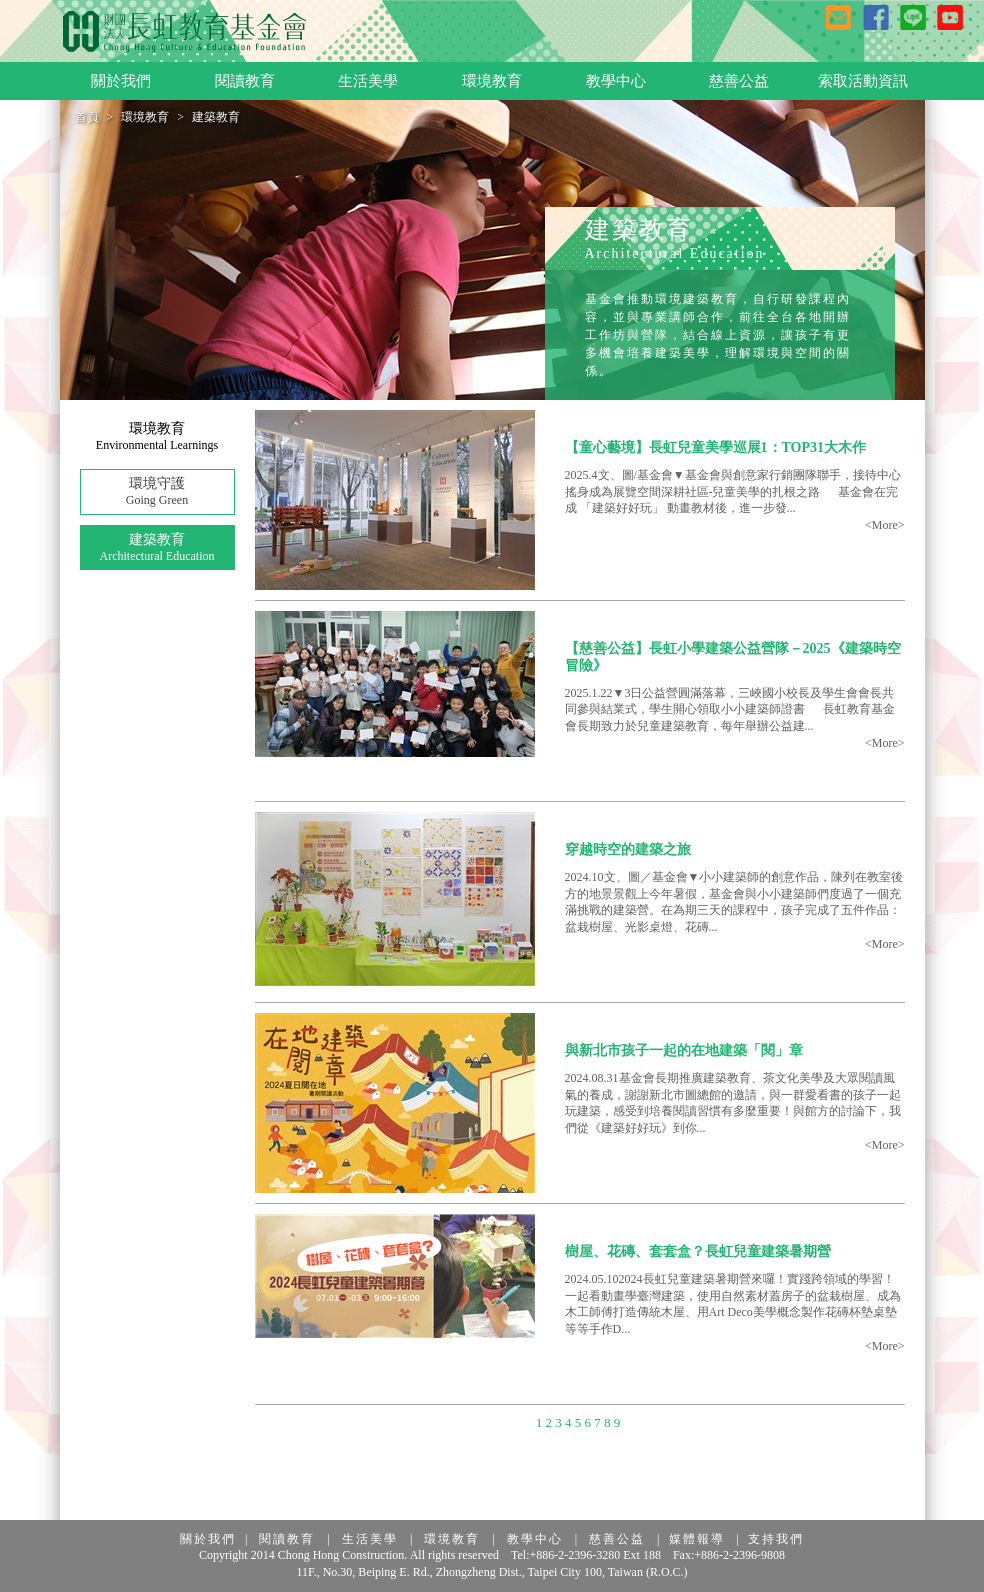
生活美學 (370, 1539)
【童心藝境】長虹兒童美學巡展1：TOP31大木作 (716, 447)
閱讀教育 (287, 1539)
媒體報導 (697, 1539)
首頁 (87, 117)
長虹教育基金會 (185, 32)
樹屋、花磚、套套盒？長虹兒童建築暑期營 (698, 1251)
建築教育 (157, 548)
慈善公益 (617, 1539)
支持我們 (776, 1539)
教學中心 (535, 1539)
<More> (885, 525)
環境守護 (157, 492)
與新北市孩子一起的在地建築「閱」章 (684, 1050)
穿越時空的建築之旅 (628, 849)
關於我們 (208, 1539)
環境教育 (145, 117)
